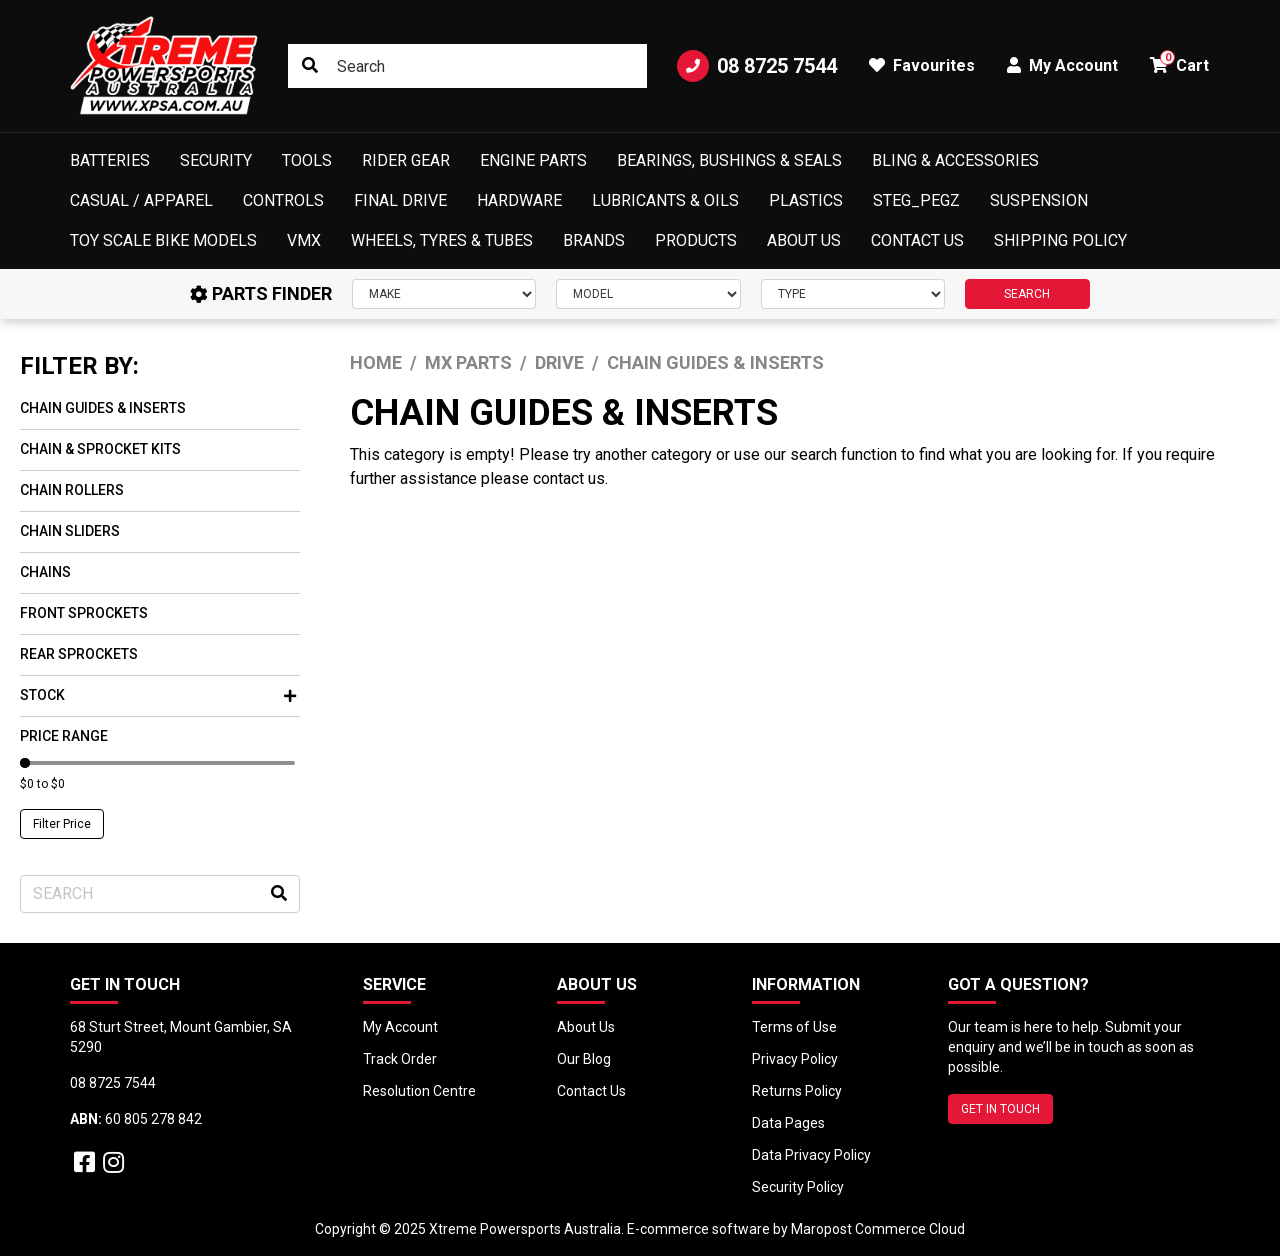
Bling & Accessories (955, 160)
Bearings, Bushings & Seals (729, 160)
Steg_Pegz (916, 200)
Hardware (519, 200)
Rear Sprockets (79, 654)
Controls (283, 200)
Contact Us (917, 240)
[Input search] (467, 66)
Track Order (400, 1059)
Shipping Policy (1060, 240)
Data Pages (788, 1123)
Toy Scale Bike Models (163, 240)
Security (216, 160)
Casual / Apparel (141, 200)
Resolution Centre (419, 1091)
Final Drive (400, 200)
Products (696, 240)
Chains (45, 572)
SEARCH (1027, 294)
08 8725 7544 (757, 66)
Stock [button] (158, 695)
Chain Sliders (70, 531)
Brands (594, 240)
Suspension (1039, 200)
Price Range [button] (64, 736)
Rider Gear (406, 160)
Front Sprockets (84, 613)
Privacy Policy (795, 1059)
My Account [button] (1062, 65)
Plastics (806, 200)
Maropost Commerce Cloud (878, 1229)
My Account (400, 1027)
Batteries (110, 160)
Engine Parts (533, 160)
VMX (304, 240)
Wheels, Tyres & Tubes (442, 240)
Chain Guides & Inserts (103, 408)
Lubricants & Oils (665, 200)
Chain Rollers (72, 490)
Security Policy (798, 1187)
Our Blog (584, 1059)
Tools (307, 160)
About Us (804, 240)
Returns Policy (797, 1091)
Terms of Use (794, 1027)
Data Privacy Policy (811, 1155)
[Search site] (310, 66)
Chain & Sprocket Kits (100, 449)
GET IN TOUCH (1000, 1109)
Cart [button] (1179, 62)
